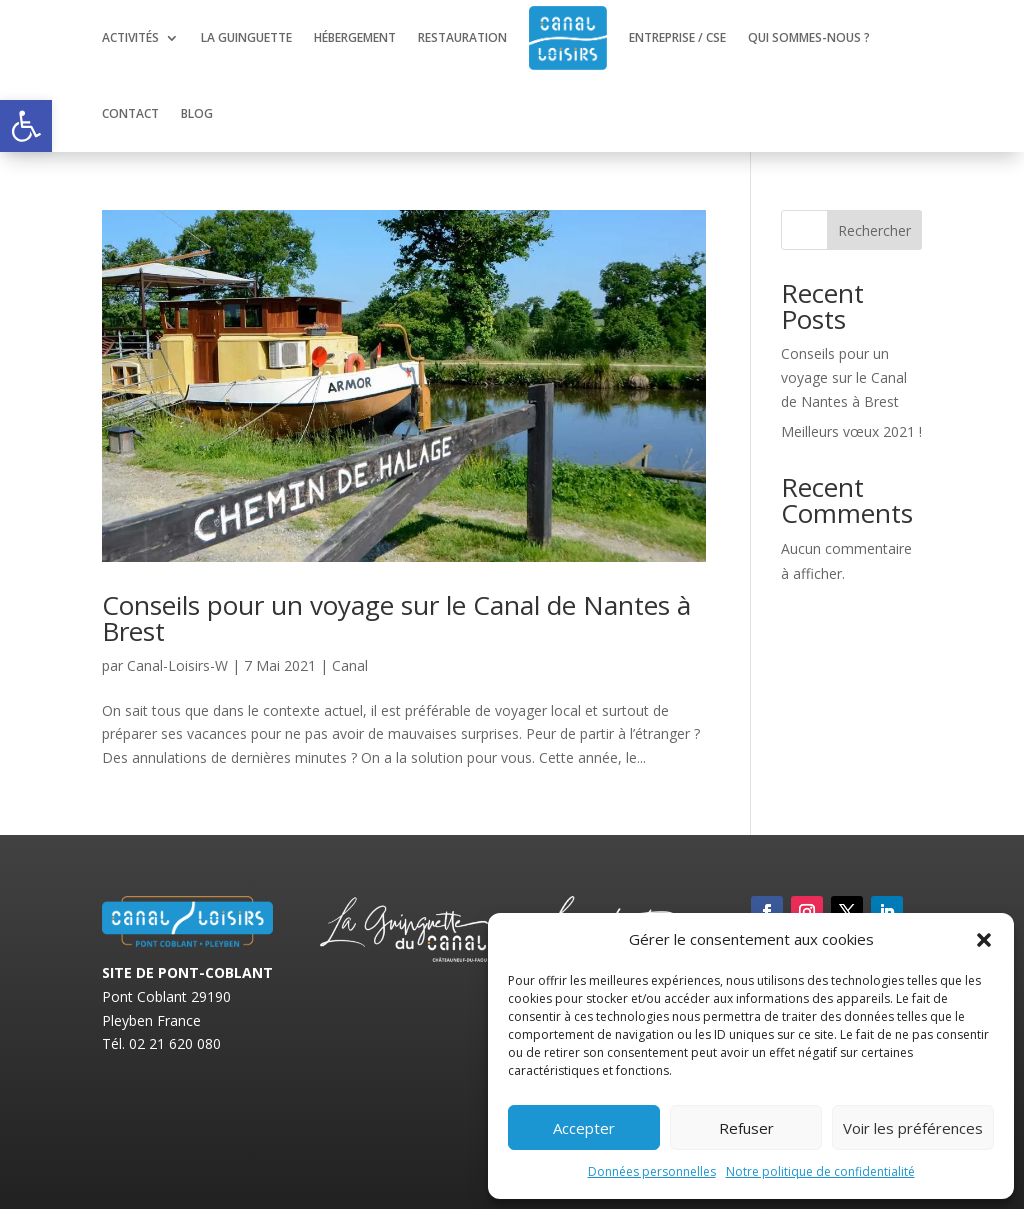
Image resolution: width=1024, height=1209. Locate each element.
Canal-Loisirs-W (177, 665)
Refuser (746, 1128)
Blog (197, 113)
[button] (26, 126)
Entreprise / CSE (677, 37)
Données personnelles (652, 1171)
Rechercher (874, 230)
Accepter (584, 1128)
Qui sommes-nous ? (809, 37)
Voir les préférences (913, 1128)
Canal (350, 665)
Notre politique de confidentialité (820, 1171)
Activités (130, 37)
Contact (130, 113)
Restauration (462, 37)
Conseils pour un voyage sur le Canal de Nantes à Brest (396, 618)
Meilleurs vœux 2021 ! (851, 431)
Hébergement (355, 37)
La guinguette (246, 37)
